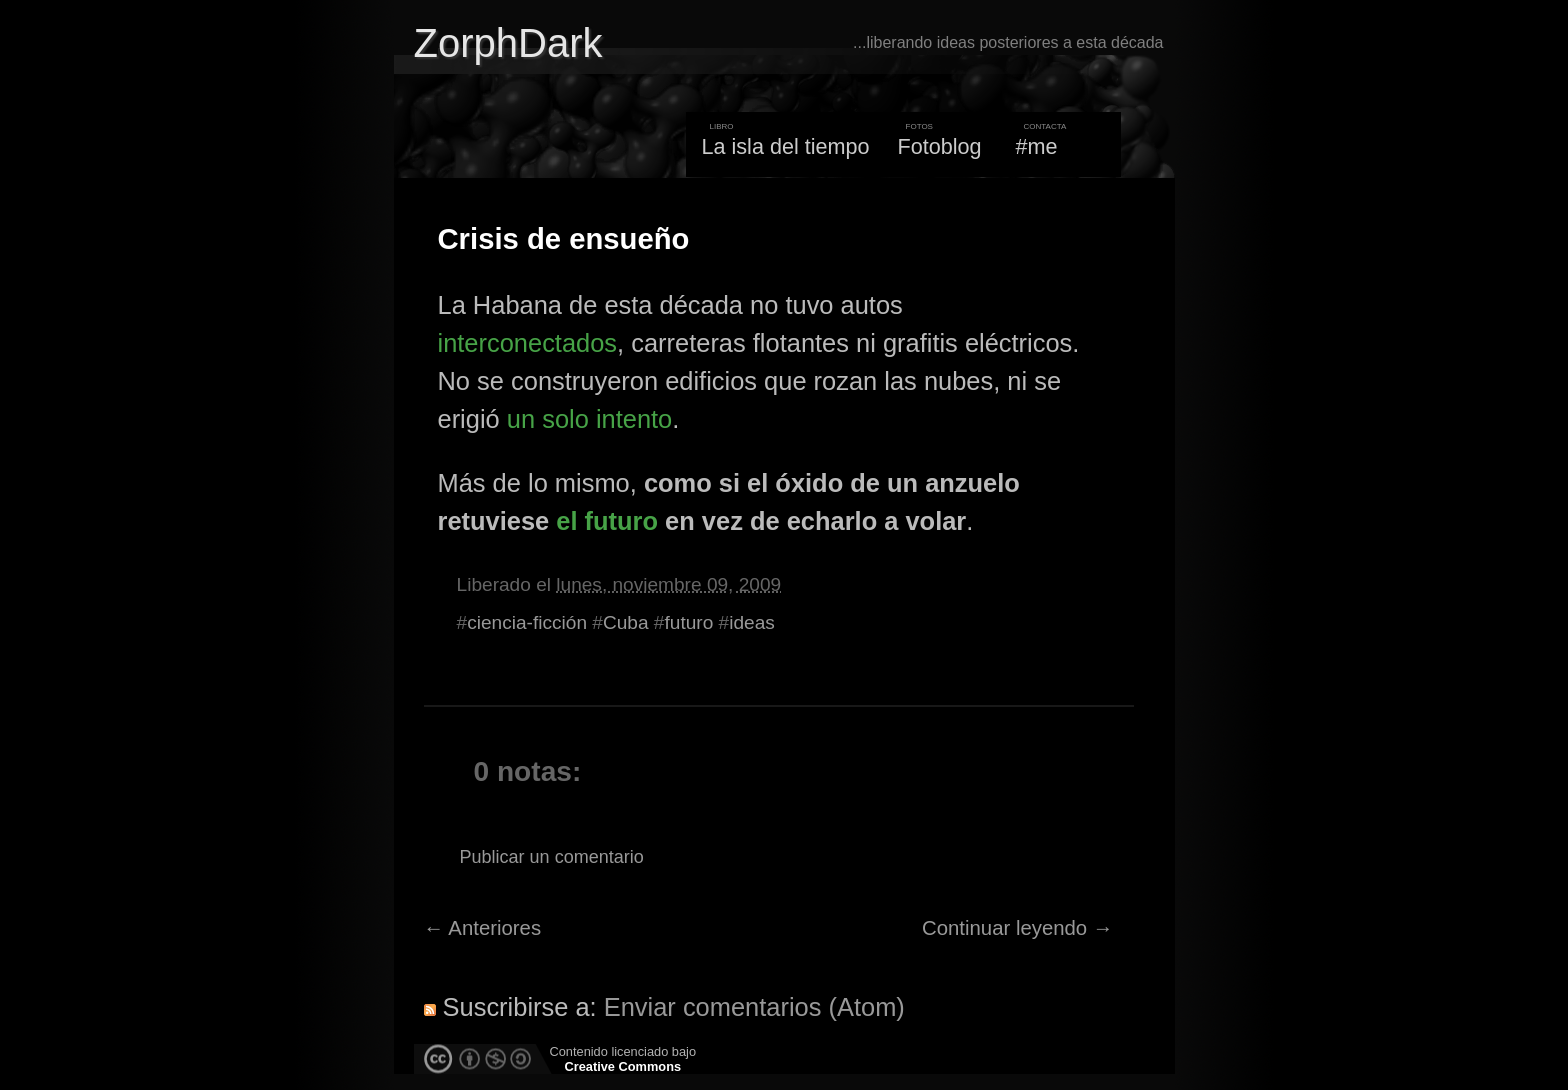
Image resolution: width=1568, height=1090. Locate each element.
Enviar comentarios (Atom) (754, 1007)
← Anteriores (483, 928)
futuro (688, 622)
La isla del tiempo (785, 146)
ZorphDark (508, 43)
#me (1037, 146)
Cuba (626, 622)
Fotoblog (940, 146)
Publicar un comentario (552, 857)
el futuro (607, 521)
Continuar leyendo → (1017, 928)
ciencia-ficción (527, 622)
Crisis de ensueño (564, 239)
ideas (752, 622)
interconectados (528, 343)
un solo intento (589, 419)
